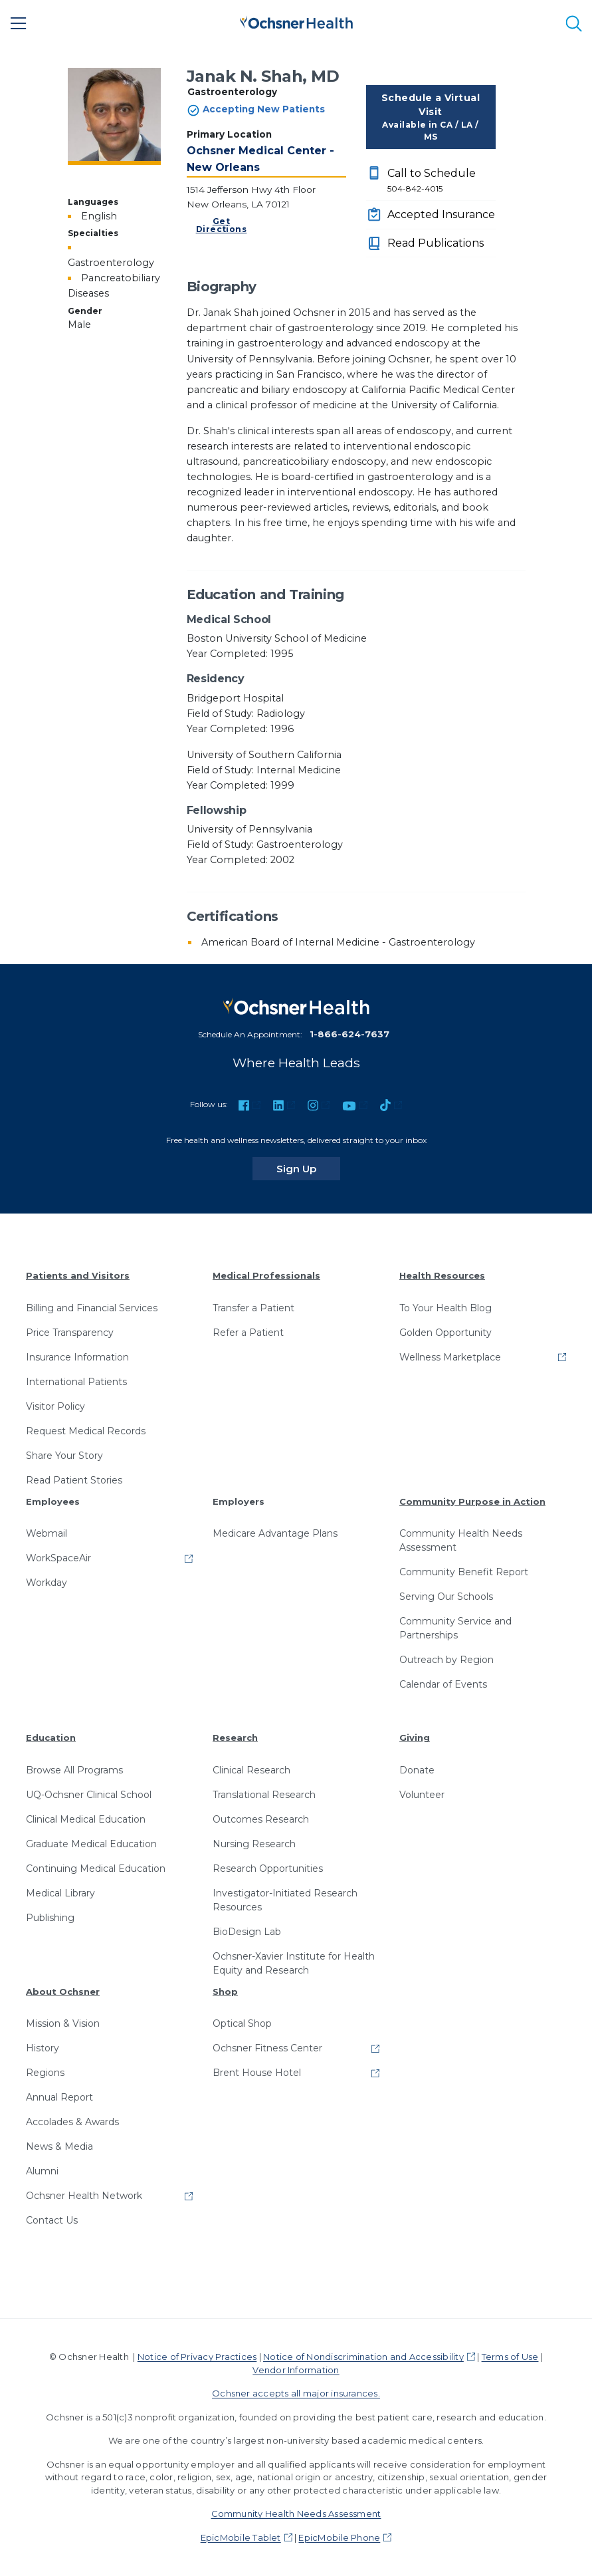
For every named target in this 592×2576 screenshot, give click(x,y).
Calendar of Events (443, 1684)
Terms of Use (510, 2356)
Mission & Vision (63, 2023)
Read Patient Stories (74, 1480)
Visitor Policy (55, 1406)
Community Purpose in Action (472, 1501)
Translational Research (264, 1795)
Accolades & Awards (72, 2122)
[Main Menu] (18, 23)
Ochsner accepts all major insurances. (296, 2393)
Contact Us (52, 2220)
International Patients (76, 1382)
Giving (414, 1737)
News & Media (59, 2146)
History (42, 2048)
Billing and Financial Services (91, 1308)
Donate (417, 1770)
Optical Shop (242, 2023)
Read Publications (435, 243)
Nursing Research (254, 1844)
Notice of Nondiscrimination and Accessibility (363, 2356)
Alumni (42, 2171)
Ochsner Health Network (84, 2196)
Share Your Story (64, 1456)
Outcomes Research (261, 1819)
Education (51, 1737)
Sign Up (308, 1168)
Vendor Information (295, 2370)
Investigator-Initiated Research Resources (285, 1900)
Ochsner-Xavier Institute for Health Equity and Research (294, 1963)
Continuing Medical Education (95, 1868)
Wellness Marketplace (450, 1357)
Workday (46, 1583)
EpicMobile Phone (339, 2537)
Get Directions (221, 225)
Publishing (50, 1918)
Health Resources (442, 1275)
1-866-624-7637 (349, 1034)
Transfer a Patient (253, 1308)
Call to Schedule (441, 181)
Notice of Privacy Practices (197, 2356)
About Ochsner (63, 1991)
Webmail (46, 1533)
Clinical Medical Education (86, 1819)
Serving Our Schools (446, 1597)
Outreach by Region (446, 1660)
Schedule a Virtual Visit (430, 117)
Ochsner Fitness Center (267, 2048)
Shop (225, 1991)
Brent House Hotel (257, 2073)
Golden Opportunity (445, 1333)
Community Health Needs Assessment (460, 1540)
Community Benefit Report (463, 1572)
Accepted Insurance (441, 214)
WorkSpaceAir (58, 1558)
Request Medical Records (86, 1431)
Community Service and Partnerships (455, 1628)
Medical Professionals (266, 1275)
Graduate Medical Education (91, 1844)
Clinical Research (251, 1770)
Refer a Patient (248, 1333)
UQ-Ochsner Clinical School (88, 1795)
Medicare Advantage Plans (275, 1533)
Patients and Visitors (78, 1275)
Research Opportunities (268, 1868)
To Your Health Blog (445, 1308)
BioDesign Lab (247, 1932)
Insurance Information (77, 1357)
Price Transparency (70, 1333)
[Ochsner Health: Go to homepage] (296, 21)
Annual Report (59, 2097)
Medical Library (60, 1893)
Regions (45, 2073)
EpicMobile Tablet (241, 2537)
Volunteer (421, 1795)
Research (235, 1737)
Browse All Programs (74, 1770)
